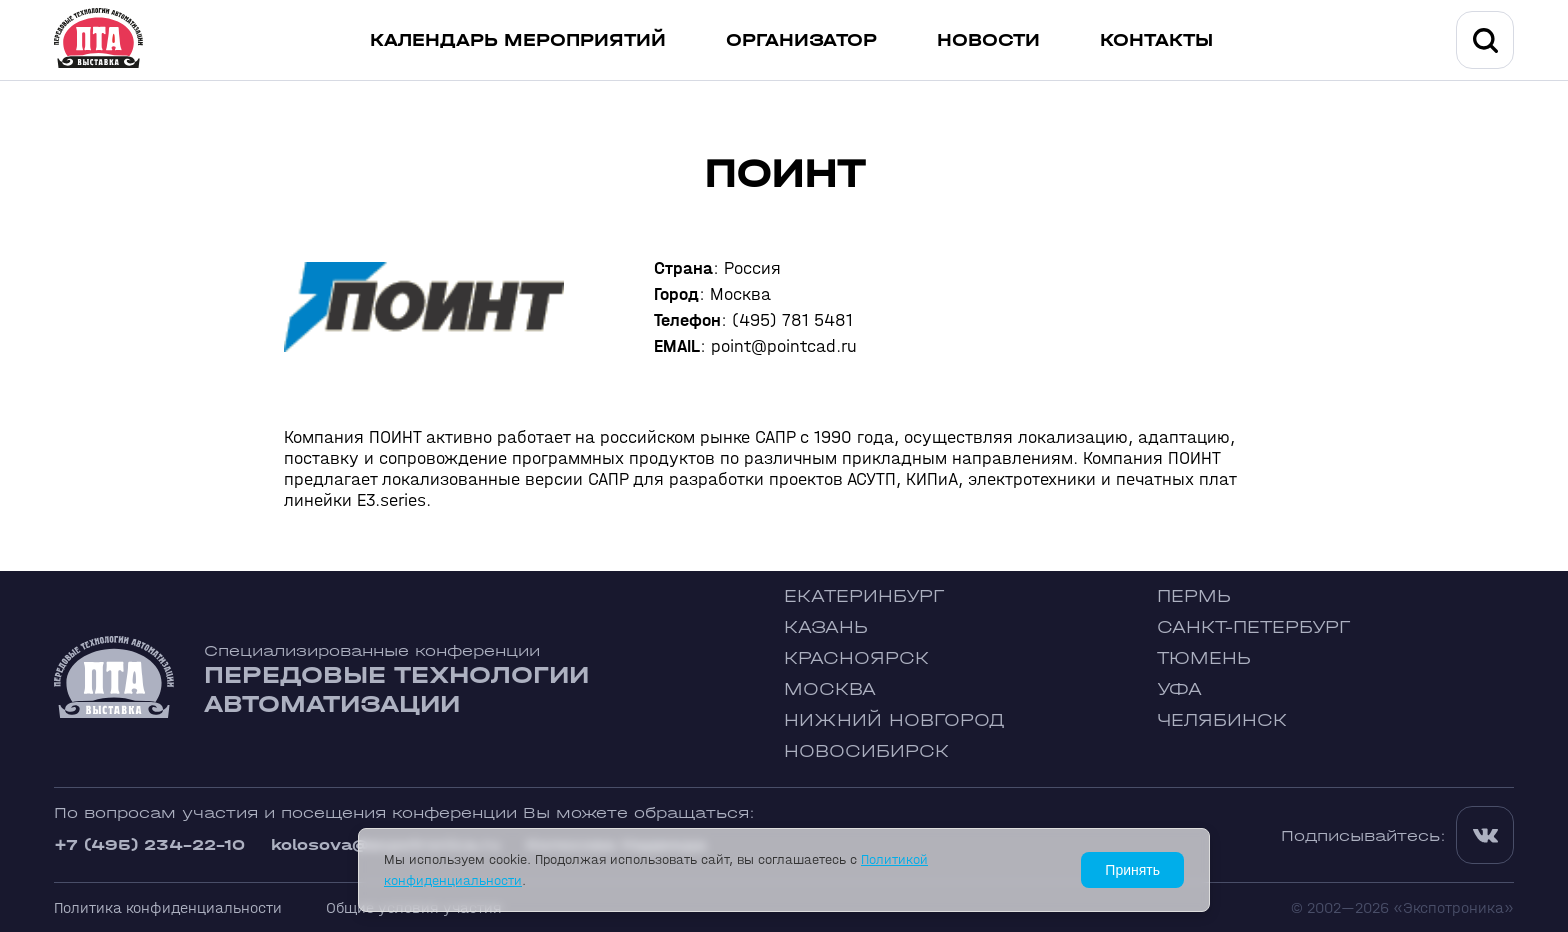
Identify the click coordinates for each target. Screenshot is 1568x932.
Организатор (801, 40)
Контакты (1156, 40)
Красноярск (856, 658)
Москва (830, 689)
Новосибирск (866, 751)
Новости (988, 40)
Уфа (1179, 689)
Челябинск (1222, 720)
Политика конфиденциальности (168, 907)
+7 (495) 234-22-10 (149, 844)
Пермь (1194, 596)
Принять (1132, 870)
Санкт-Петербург (1253, 627)
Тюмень (1204, 658)
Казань (826, 627)
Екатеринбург (864, 596)
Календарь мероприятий (518, 40)
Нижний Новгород (894, 720)
